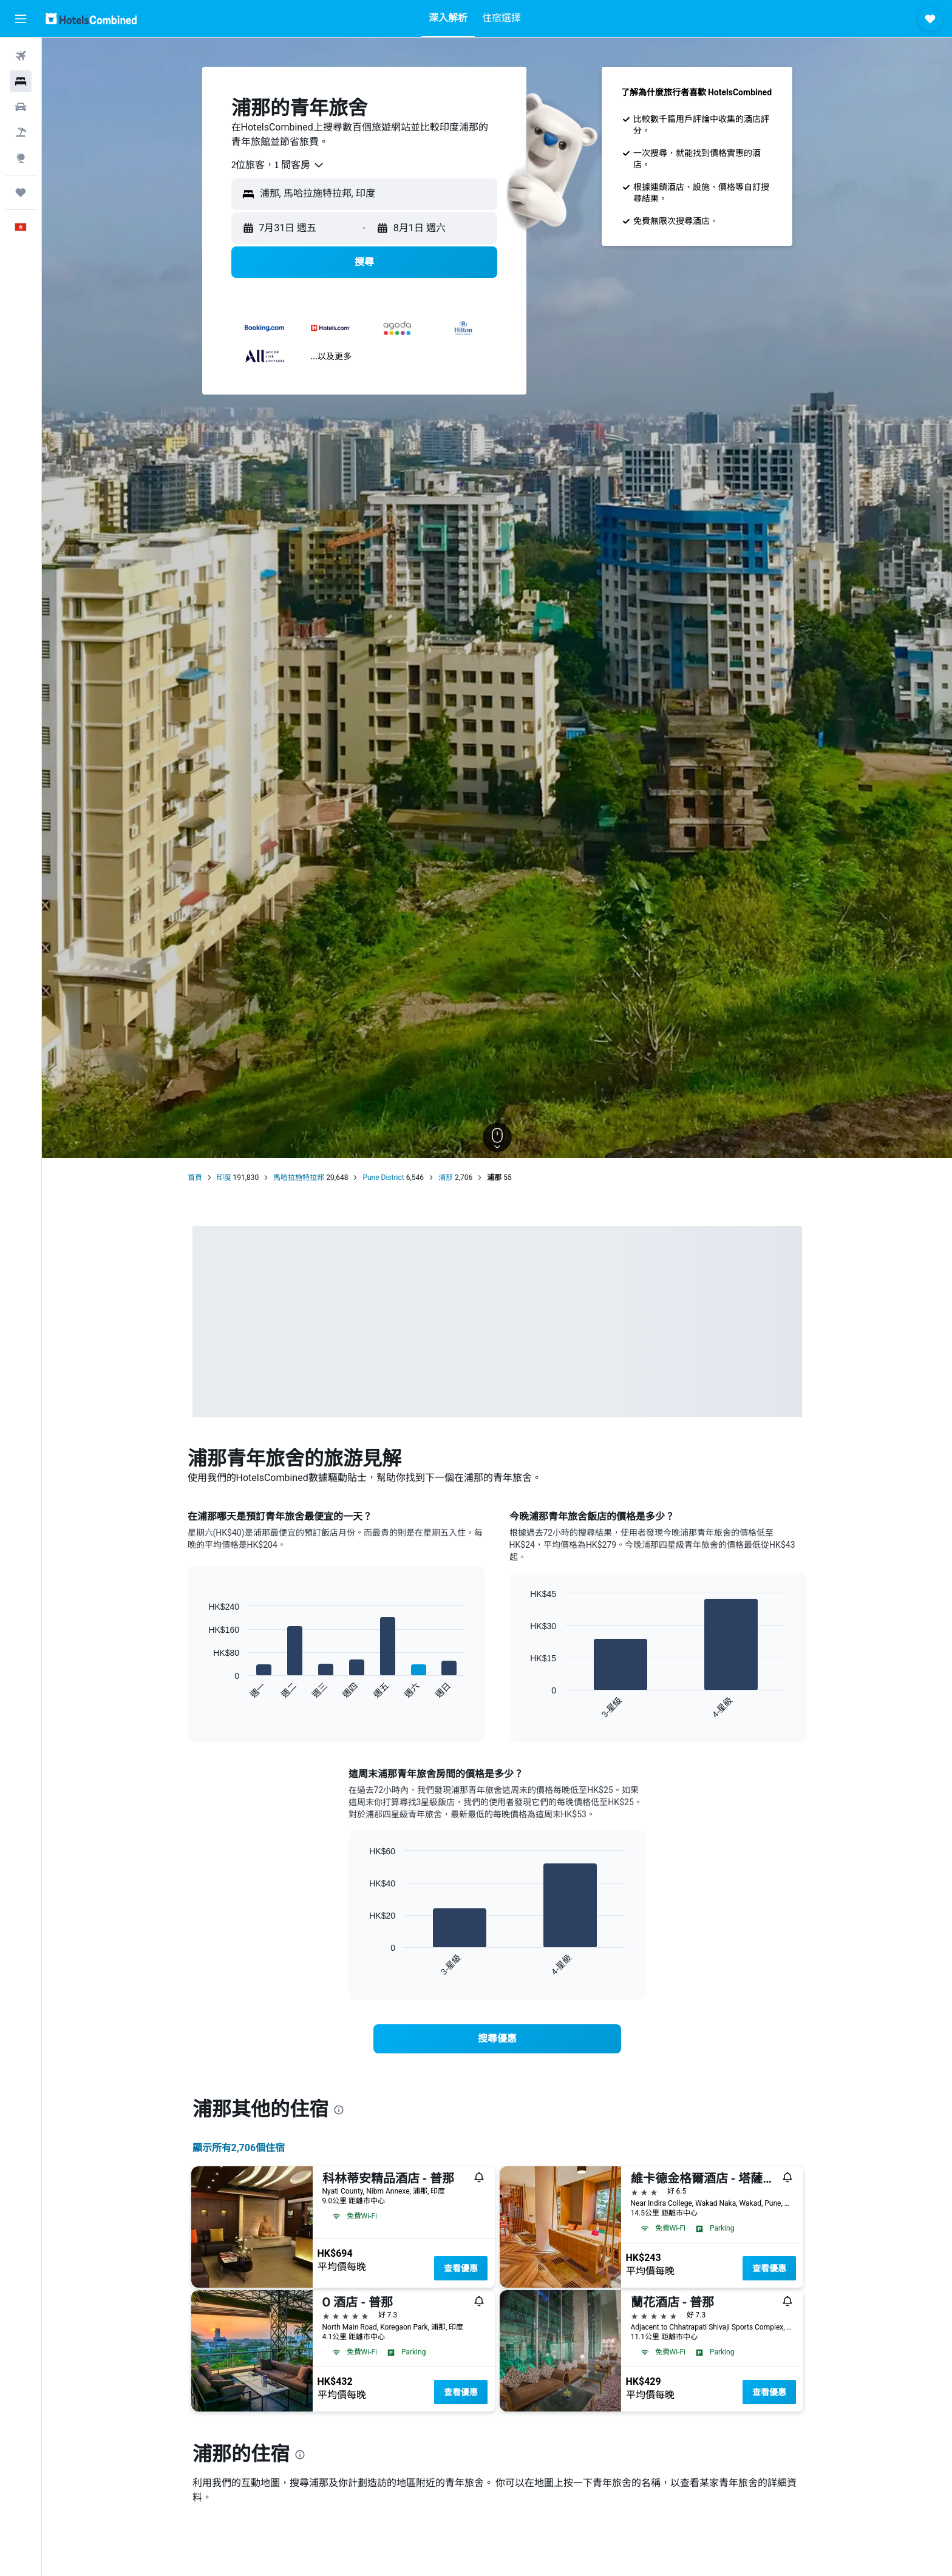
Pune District (383, 1177)
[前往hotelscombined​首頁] (91, 18)
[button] (20, 18)
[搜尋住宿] (20, 81)
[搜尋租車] (20, 107)
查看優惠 (461, 2268)
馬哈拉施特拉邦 (298, 1177)
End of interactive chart (202, 1689)
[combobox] (278, 165)
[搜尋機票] (20, 56)
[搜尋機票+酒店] (20, 132)
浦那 (445, 1177)
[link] (497, 2038)
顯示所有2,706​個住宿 (238, 2148)
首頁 (195, 1177)
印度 (224, 1177)
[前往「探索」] (20, 158)
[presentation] (338, 2109)
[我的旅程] (20, 192)
